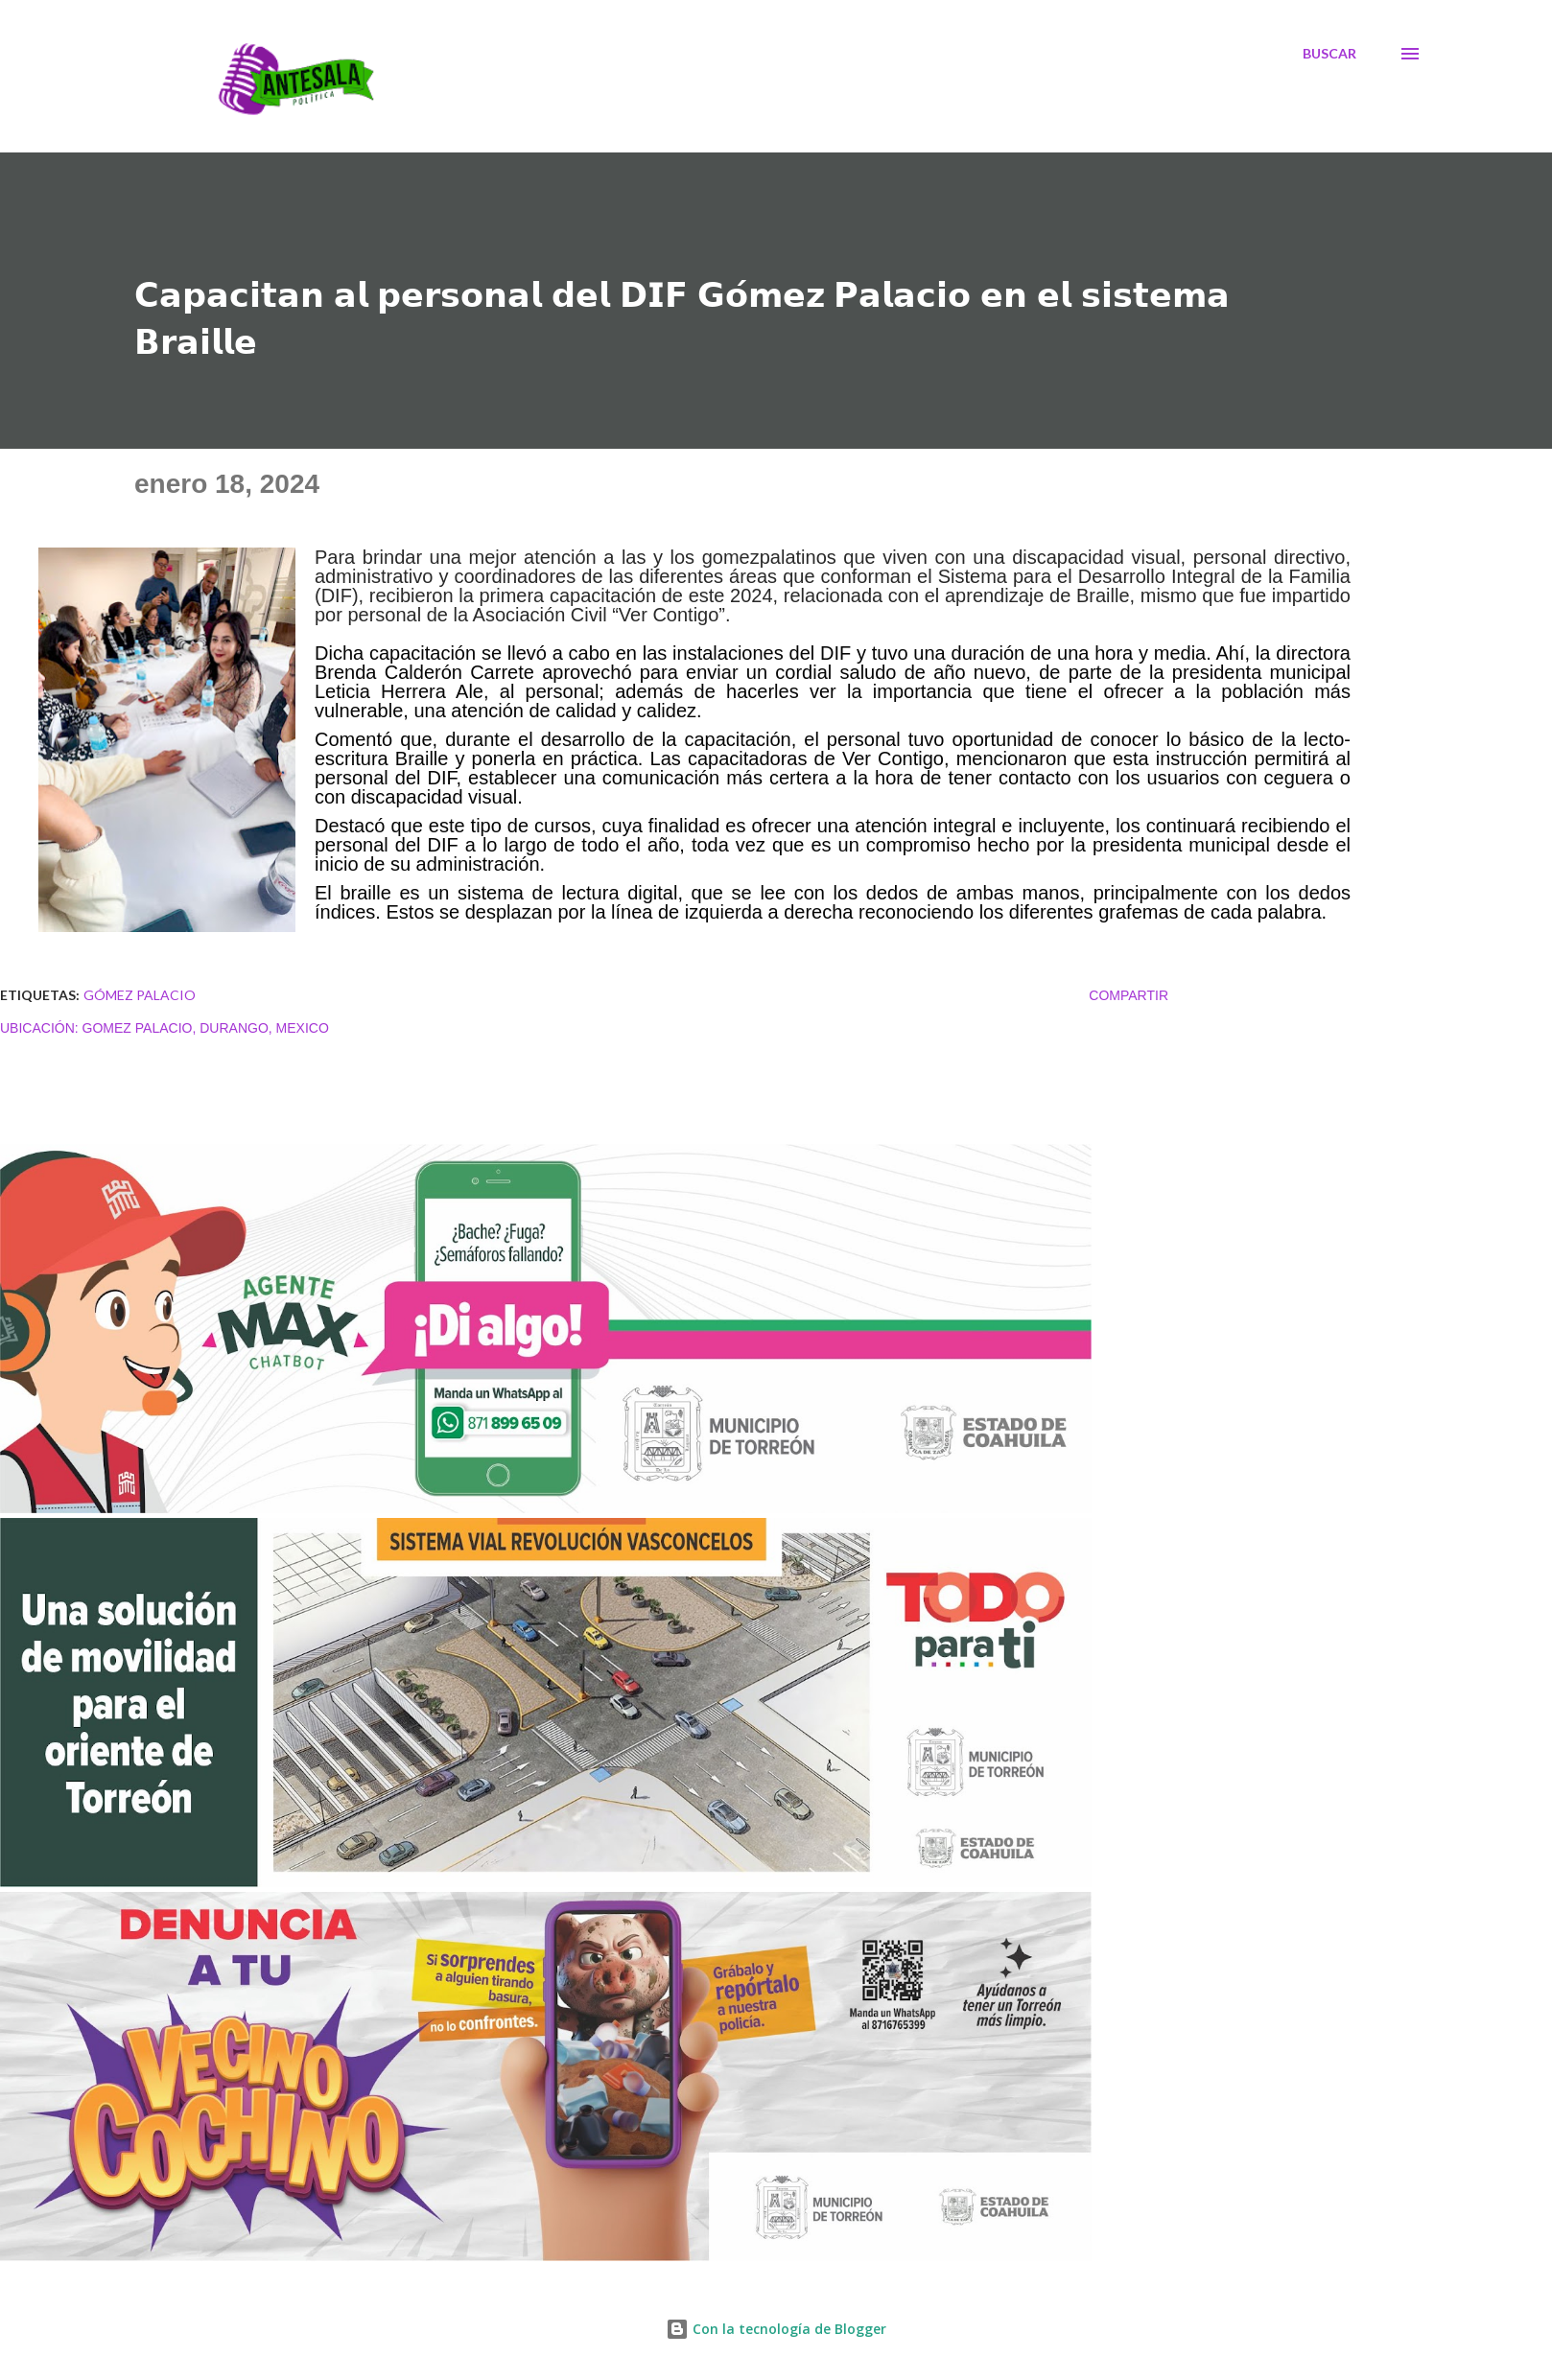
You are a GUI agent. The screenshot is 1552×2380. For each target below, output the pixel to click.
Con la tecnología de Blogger (776, 2329)
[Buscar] (1329, 53)
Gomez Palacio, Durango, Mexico (205, 1028)
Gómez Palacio (139, 995)
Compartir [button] (1128, 995)
